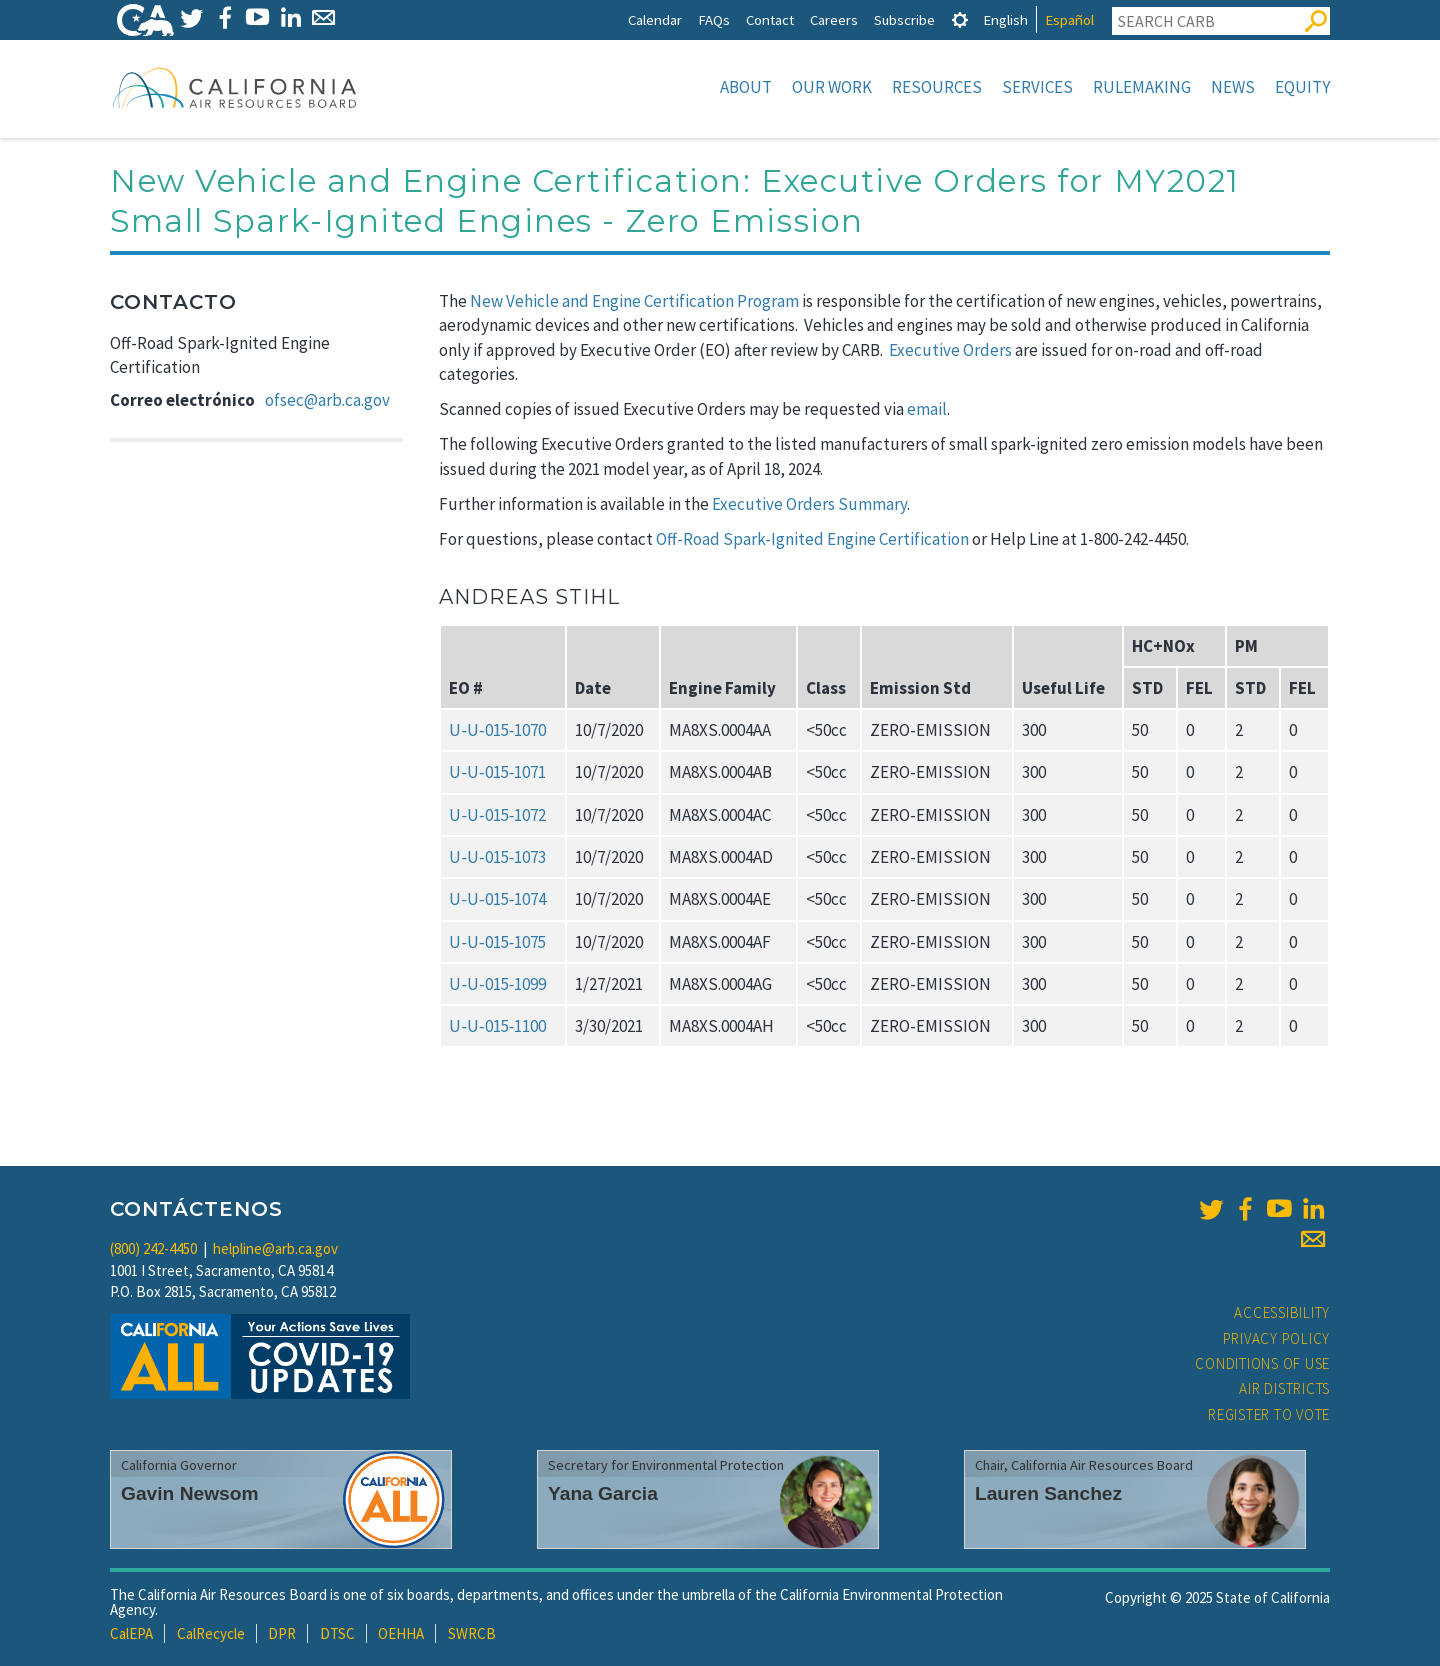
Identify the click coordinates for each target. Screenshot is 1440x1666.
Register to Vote (1269, 1414)
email (927, 409)
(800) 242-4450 (153, 1248)
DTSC (337, 1633)
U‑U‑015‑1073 (497, 857)
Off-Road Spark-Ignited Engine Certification (812, 539)
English (1005, 19)
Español (1069, 19)
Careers (834, 19)
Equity (1302, 87)
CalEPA (131, 1633)
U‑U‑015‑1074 (497, 899)
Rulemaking (1142, 87)
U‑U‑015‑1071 (497, 772)
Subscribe (904, 19)
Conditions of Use (1262, 1363)
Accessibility (1282, 1312)
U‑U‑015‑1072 (497, 815)
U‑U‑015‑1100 (497, 1026)
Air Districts (1284, 1388)
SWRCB (472, 1633)
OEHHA (401, 1633)
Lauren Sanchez (1048, 1493)
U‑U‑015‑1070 (497, 730)
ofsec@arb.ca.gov (327, 400)
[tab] (960, 19)
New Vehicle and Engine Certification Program (634, 301)
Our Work (832, 87)
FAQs (714, 19)
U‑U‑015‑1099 (497, 984)
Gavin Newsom (190, 1493)
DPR (282, 1633)
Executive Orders (950, 350)
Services (1037, 87)
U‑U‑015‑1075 (497, 942)
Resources (937, 87)
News (1233, 87)
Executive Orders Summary (809, 504)
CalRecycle (211, 1633)
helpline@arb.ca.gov (275, 1248)
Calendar (655, 19)
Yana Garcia (603, 1493)
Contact (770, 19)
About (746, 87)
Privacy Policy (1277, 1338)
